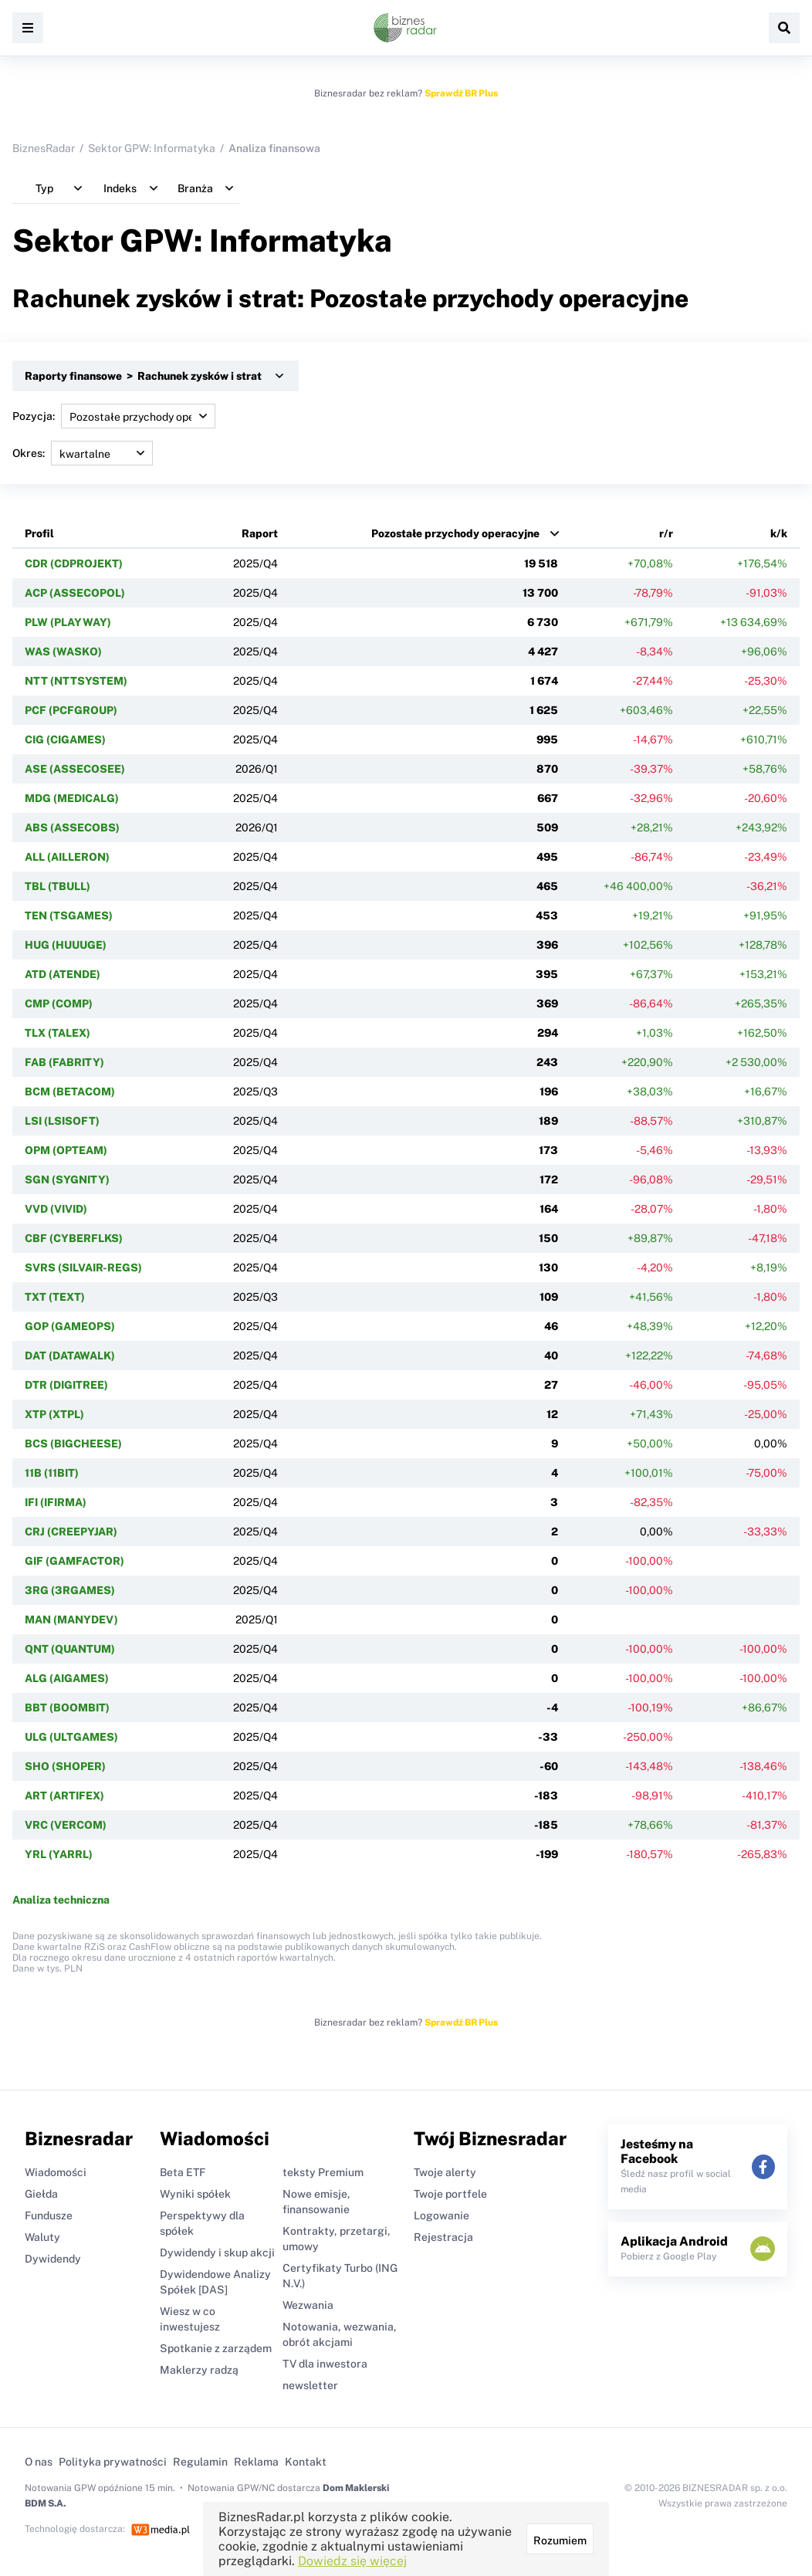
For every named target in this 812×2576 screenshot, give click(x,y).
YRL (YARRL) (59, 1854)
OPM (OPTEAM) (66, 1150)
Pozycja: (113, 416)
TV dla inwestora (325, 2364)
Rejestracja (443, 2237)
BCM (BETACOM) (70, 1091)
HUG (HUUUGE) (66, 945)
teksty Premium (323, 2172)
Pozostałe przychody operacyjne (455, 533)
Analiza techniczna (61, 1900)
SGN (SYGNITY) (67, 1179)
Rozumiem (560, 2540)
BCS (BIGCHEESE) (73, 1443)
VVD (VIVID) (56, 1209)
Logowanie (441, 2215)
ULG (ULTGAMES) (71, 1737)
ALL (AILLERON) (67, 857)
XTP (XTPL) (54, 1414)
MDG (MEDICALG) (72, 798)
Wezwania (308, 2305)
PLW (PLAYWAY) (68, 622)
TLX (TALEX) (57, 1033)
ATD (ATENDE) (62, 974)
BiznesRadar (43, 148)
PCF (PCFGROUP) (71, 710)
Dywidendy (53, 2259)
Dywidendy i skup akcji (217, 2252)
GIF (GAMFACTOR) (74, 1561)
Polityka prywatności (113, 2462)
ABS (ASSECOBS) (72, 827)
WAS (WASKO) (63, 651)
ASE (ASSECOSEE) (75, 769)
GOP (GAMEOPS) (70, 1326)
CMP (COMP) (59, 1003)
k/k (778, 533)
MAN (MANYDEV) (71, 1619)
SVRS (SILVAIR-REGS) (83, 1267)
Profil (39, 533)
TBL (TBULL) (57, 886)
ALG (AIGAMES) (67, 1678)
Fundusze (49, 2215)
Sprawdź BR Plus (461, 93)
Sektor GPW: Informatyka (151, 148)
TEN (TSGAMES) (69, 915)
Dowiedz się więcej (352, 2561)
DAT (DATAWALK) (70, 1355)
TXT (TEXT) (55, 1297)
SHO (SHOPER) (65, 1766)
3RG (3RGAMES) (70, 1590)
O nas (38, 2462)
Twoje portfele (450, 2194)
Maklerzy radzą (199, 2370)
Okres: (82, 453)
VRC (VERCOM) (66, 1825)
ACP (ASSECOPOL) (75, 593)
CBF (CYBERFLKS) (74, 1238)
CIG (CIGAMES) (65, 739)
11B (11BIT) (52, 1473)
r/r (666, 533)
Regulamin (200, 2462)
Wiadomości (55, 2172)
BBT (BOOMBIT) (67, 1707)
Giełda (41, 2194)
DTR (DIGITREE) (66, 1385)
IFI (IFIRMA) (55, 1502)
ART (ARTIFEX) (64, 1795)
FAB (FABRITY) (64, 1062)
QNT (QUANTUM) (70, 1649)
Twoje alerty (445, 2172)
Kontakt (305, 2462)
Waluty (42, 2237)
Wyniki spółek (195, 2194)
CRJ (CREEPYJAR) (71, 1531)
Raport (260, 533)
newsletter (310, 2385)
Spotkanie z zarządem (216, 2348)
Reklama (256, 2462)
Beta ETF (182, 2172)
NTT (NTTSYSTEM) (76, 681)
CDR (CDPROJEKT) (74, 563)
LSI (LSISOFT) (62, 1121)
